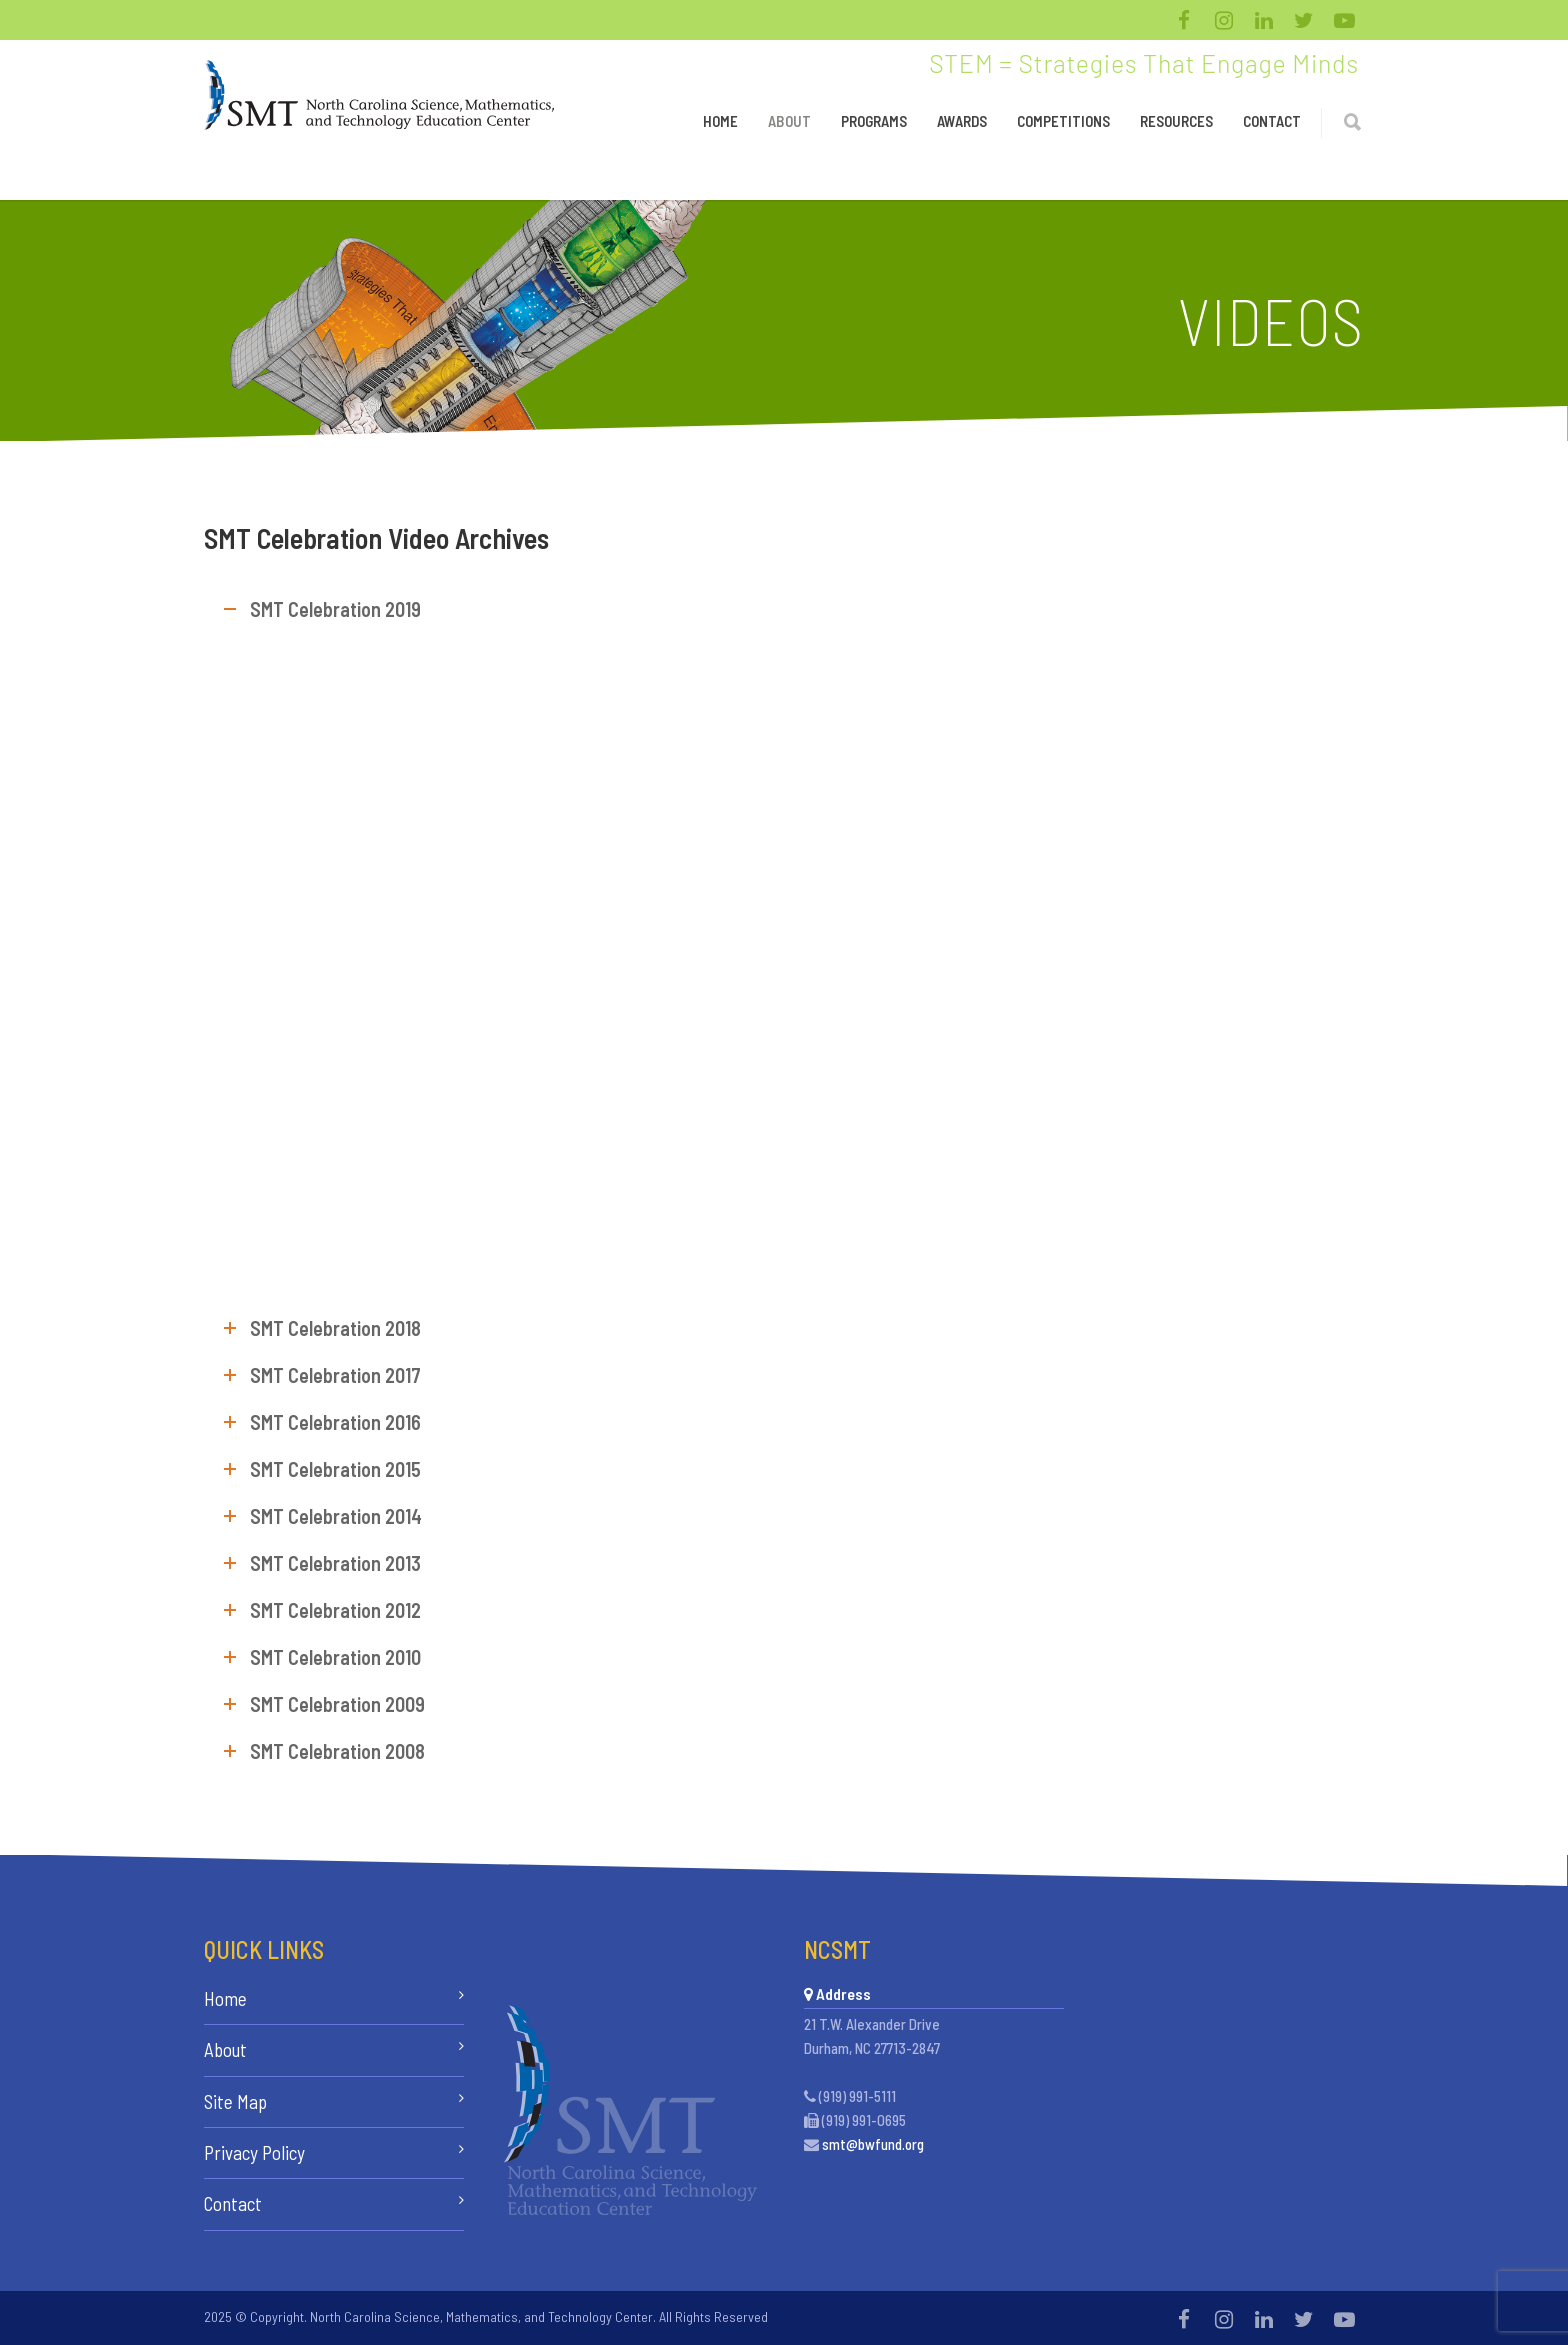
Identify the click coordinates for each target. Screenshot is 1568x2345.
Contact (1272, 121)
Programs (874, 121)
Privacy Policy (254, 2152)
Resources (1176, 121)
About (789, 121)
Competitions (1063, 121)
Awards (962, 121)
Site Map (235, 2101)
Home (720, 121)
